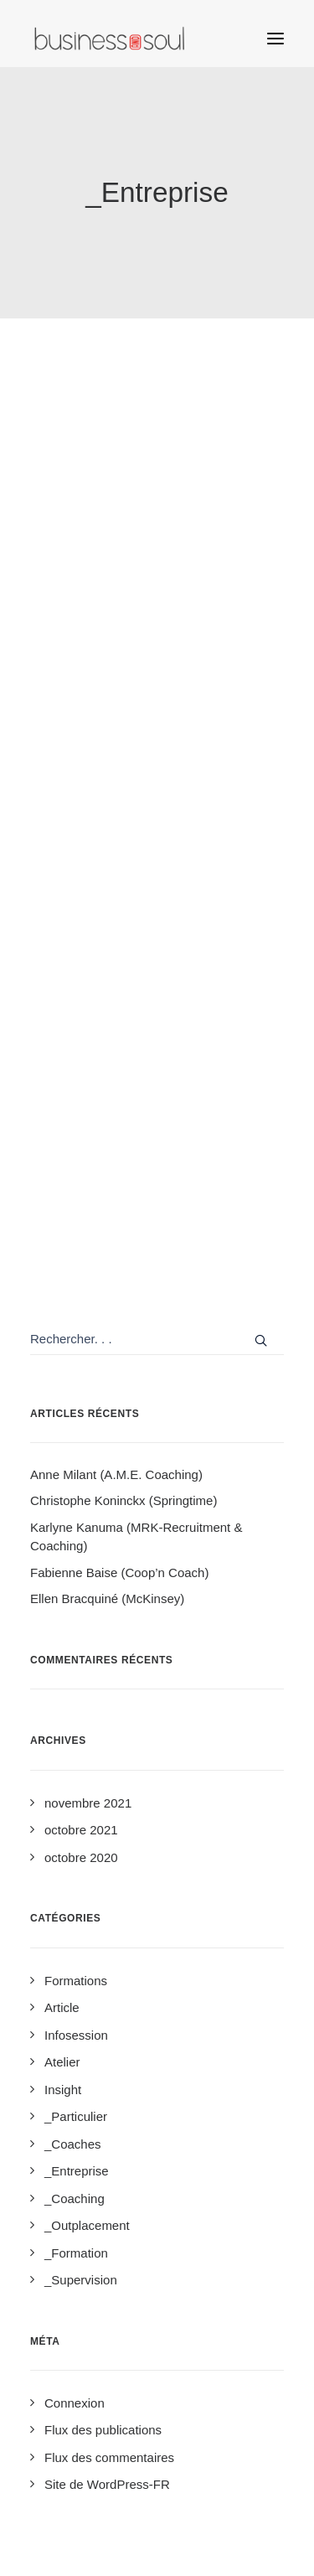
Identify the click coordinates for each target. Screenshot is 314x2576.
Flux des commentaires (109, 2457)
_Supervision (80, 2280)
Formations (75, 1980)
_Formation (76, 2253)
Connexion (74, 2403)
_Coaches (72, 2144)
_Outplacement (87, 2225)
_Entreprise (76, 2171)
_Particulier (75, 2116)
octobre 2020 (81, 1857)
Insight (62, 2089)
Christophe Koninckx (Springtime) (123, 1500)
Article (62, 2007)
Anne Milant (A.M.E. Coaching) (116, 1474)
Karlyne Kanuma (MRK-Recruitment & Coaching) (136, 1537)
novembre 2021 (87, 1803)
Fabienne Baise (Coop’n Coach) (119, 1572)
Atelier (62, 2062)
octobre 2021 (81, 1830)
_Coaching (74, 2198)
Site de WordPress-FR (107, 2484)
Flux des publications (103, 2430)
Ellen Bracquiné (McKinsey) (107, 1598)
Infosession (76, 2035)
